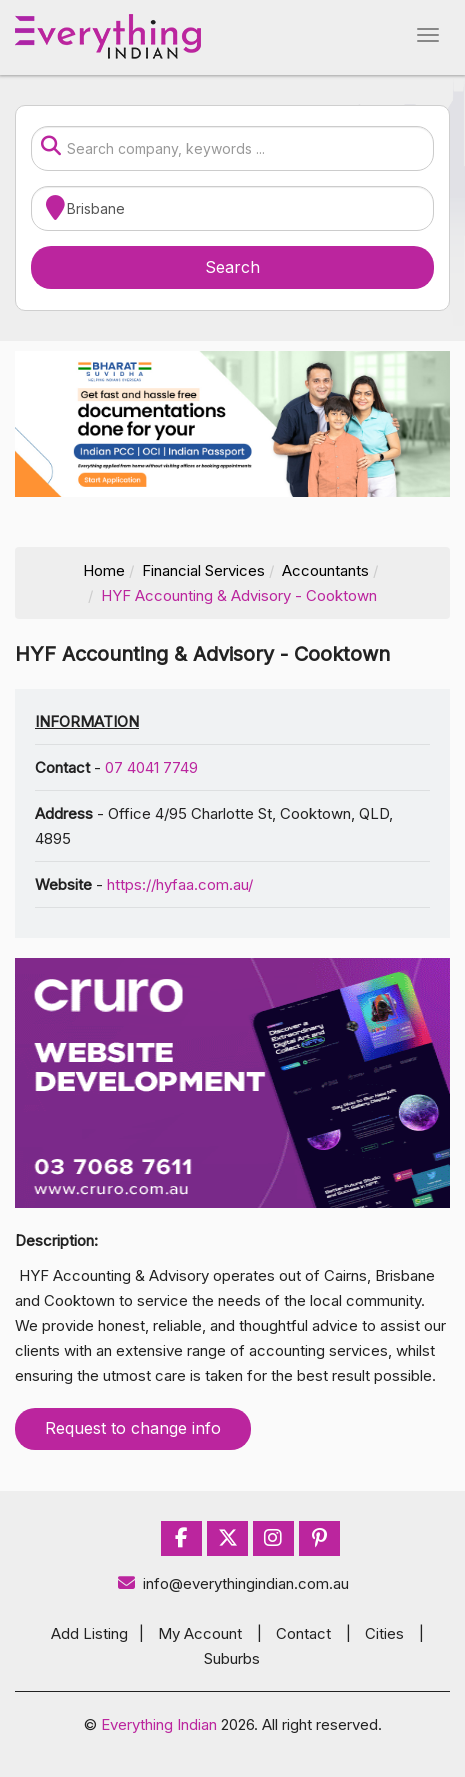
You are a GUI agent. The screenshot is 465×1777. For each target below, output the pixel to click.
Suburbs (232, 1658)
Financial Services (203, 570)
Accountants (325, 570)
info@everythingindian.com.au (232, 1583)
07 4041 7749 (151, 767)
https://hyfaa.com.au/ (180, 884)
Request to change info (133, 1428)
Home (104, 570)
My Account (200, 1633)
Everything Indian (159, 1724)
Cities (384, 1633)
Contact (303, 1633)
